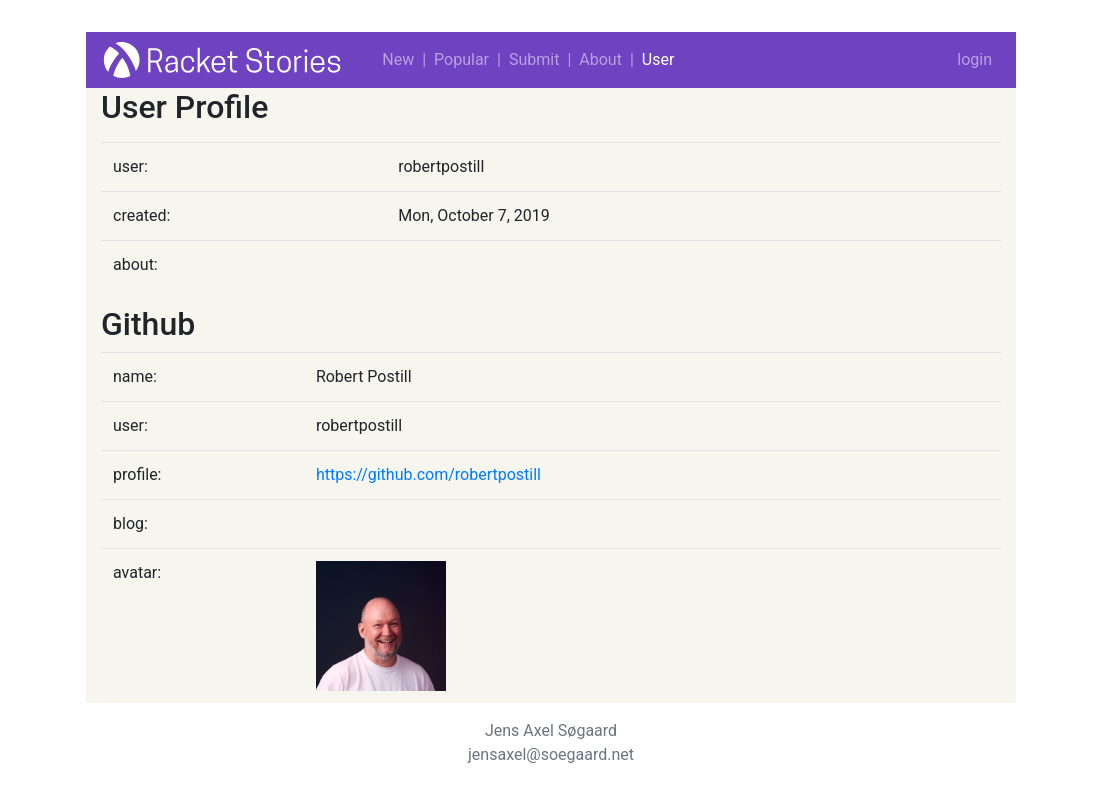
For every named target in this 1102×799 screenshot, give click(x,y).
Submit (534, 59)
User (658, 59)
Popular (461, 59)
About (600, 59)
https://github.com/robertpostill (428, 474)
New (398, 59)
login (974, 59)
